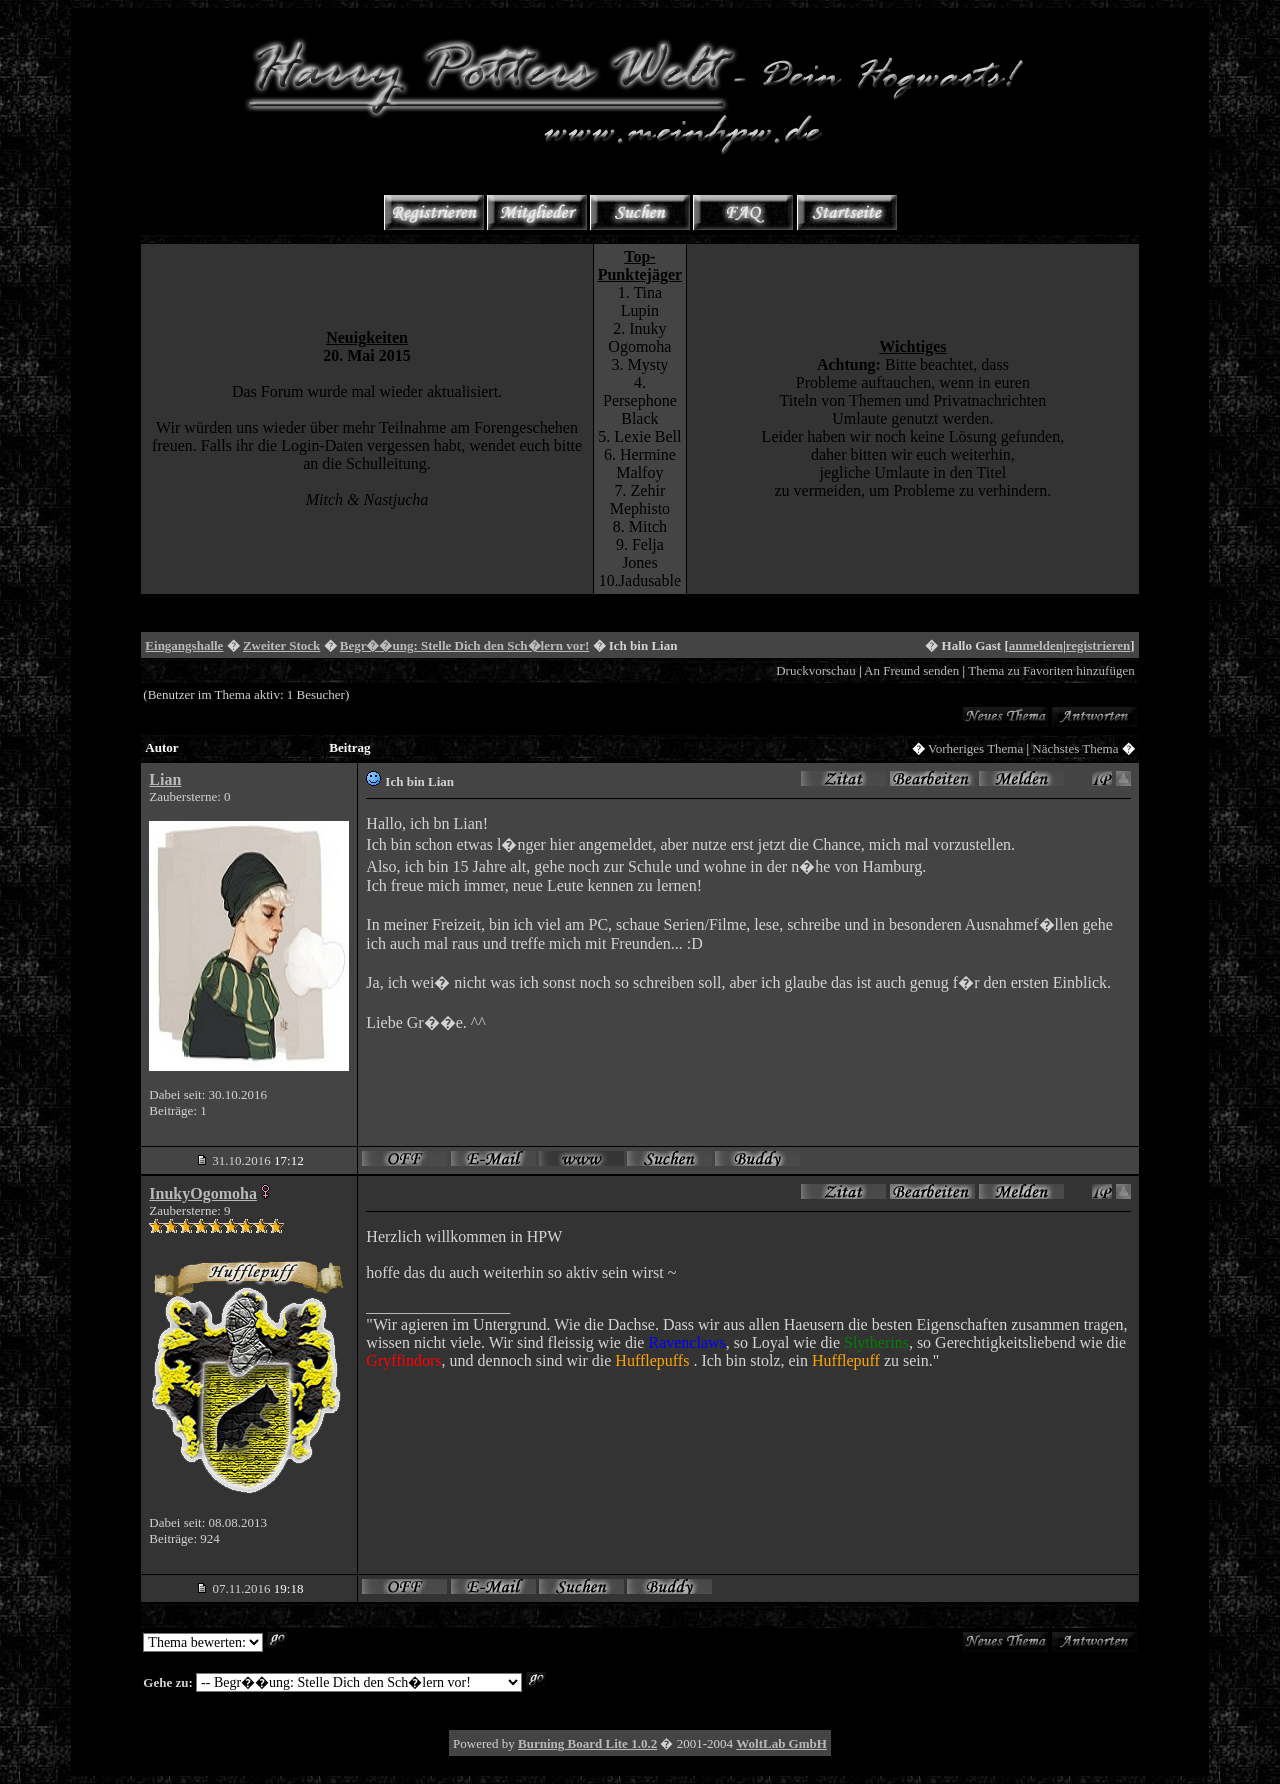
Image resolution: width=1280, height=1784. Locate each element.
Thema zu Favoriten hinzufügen (1051, 670)
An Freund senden (911, 670)
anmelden (1036, 645)
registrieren (1098, 645)
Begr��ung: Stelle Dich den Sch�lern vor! (465, 645)
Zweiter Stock (281, 645)
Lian (165, 779)
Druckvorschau (815, 670)
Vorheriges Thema (975, 748)
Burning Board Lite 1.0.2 (587, 1743)
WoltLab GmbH (781, 1743)
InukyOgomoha (203, 1193)
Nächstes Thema (1075, 748)
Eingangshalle (184, 645)
